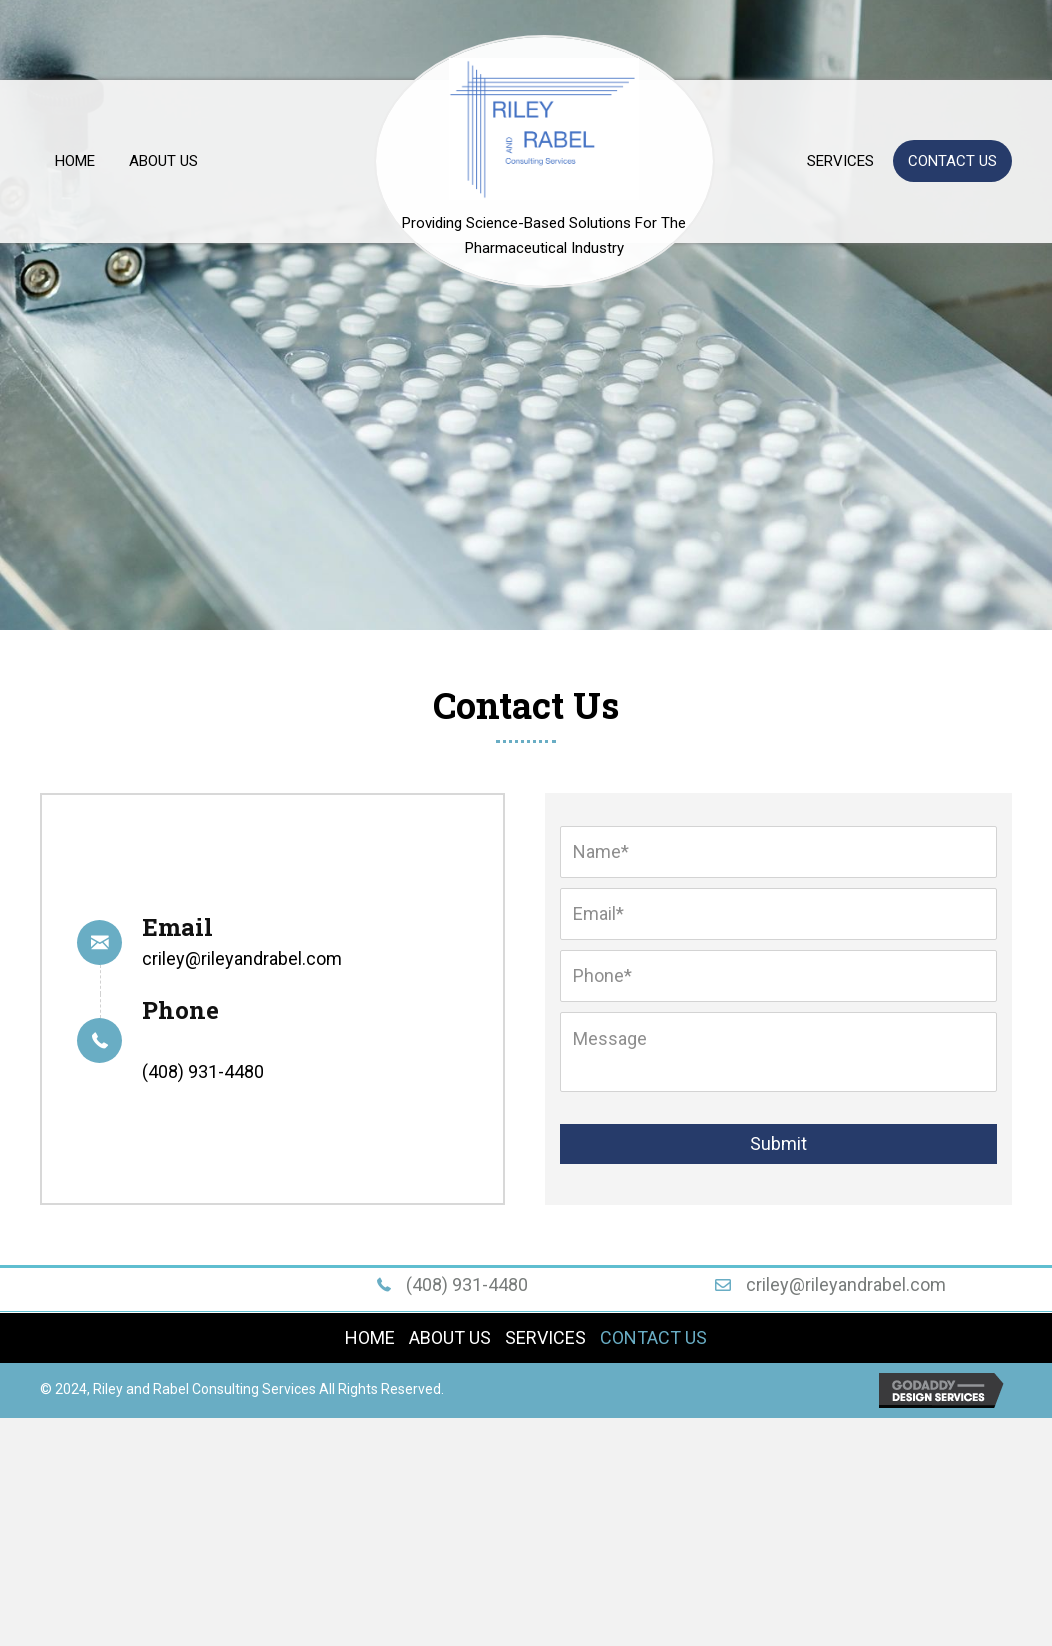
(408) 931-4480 (203, 1071)
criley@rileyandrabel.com (242, 958)
